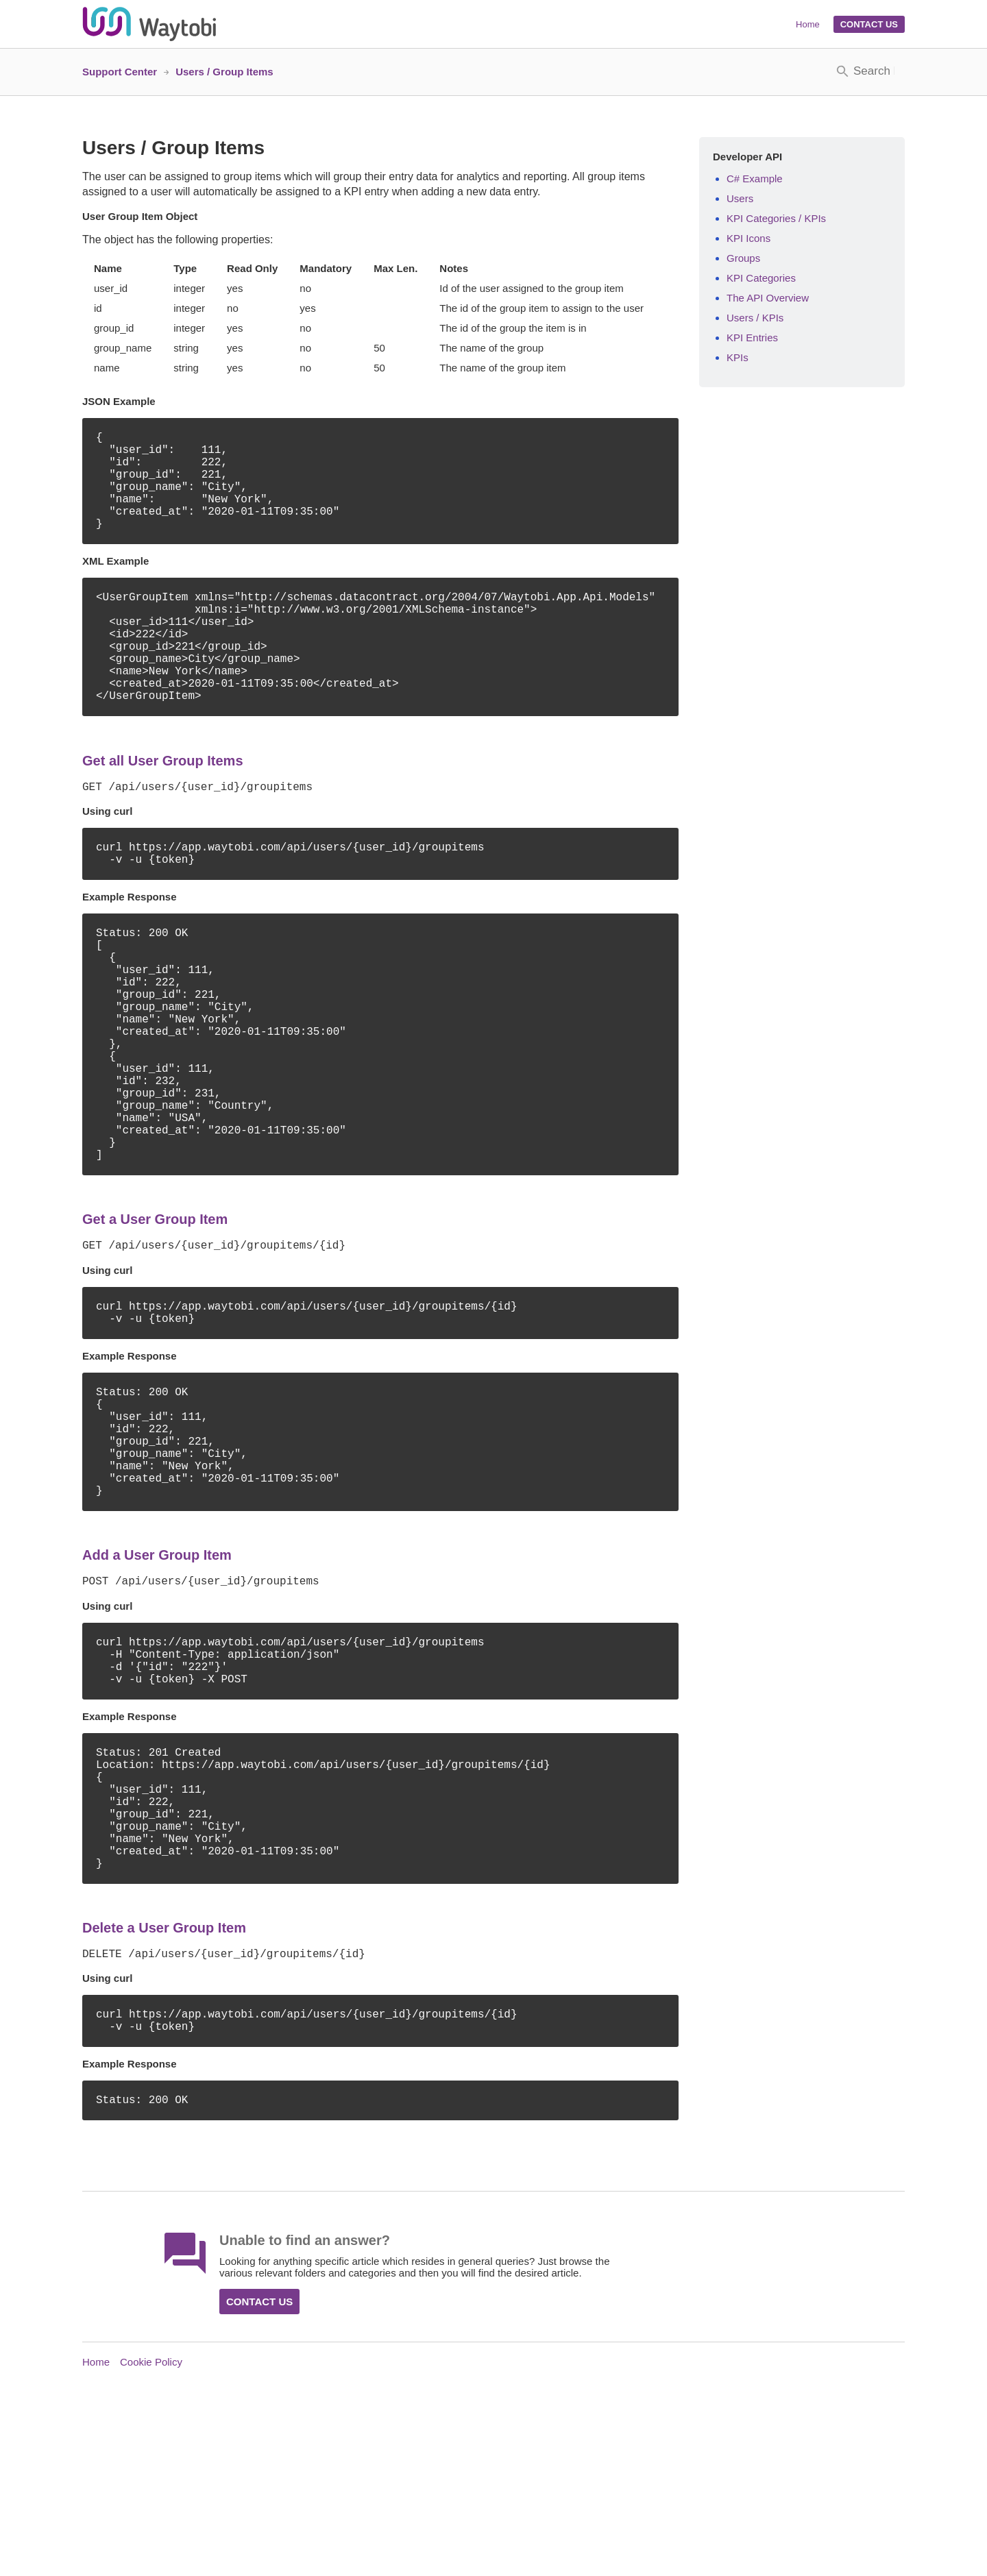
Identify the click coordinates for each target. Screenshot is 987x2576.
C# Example (755, 178)
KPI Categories (761, 278)
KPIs (737, 357)
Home (808, 24)
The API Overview (768, 298)
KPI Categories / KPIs (776, 218)
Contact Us (869, 24)
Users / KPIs (755, 317)
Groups (743, 258)
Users (740, 198)
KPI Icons (748, 238)
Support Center (119, 71)
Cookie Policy (151, 2543)
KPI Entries (752, 337)
